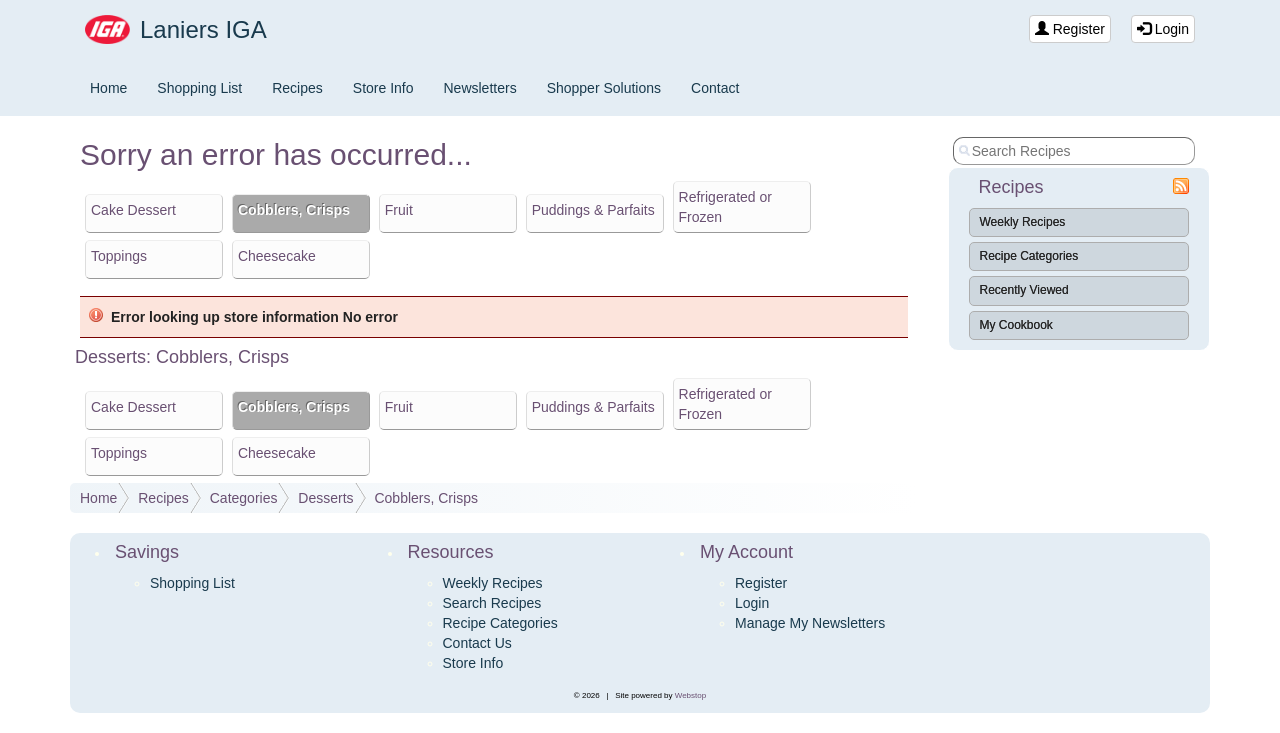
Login (1163, 29)
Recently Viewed (1024, 290)
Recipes (297, 88)
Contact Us (477, 643)
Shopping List (199, 88)
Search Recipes (492, 603)
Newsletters (480, 88)
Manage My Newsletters (810, 623)
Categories (244, 498)
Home (108, 88)
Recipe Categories (1029, 256)
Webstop (690, 695)
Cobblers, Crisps (425, 498)
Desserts (325, 498)
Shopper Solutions (604, 88)
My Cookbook (1016, 325)
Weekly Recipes (1023, 222)
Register (1070, 29)
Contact (715, 88)
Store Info (383, 88)
